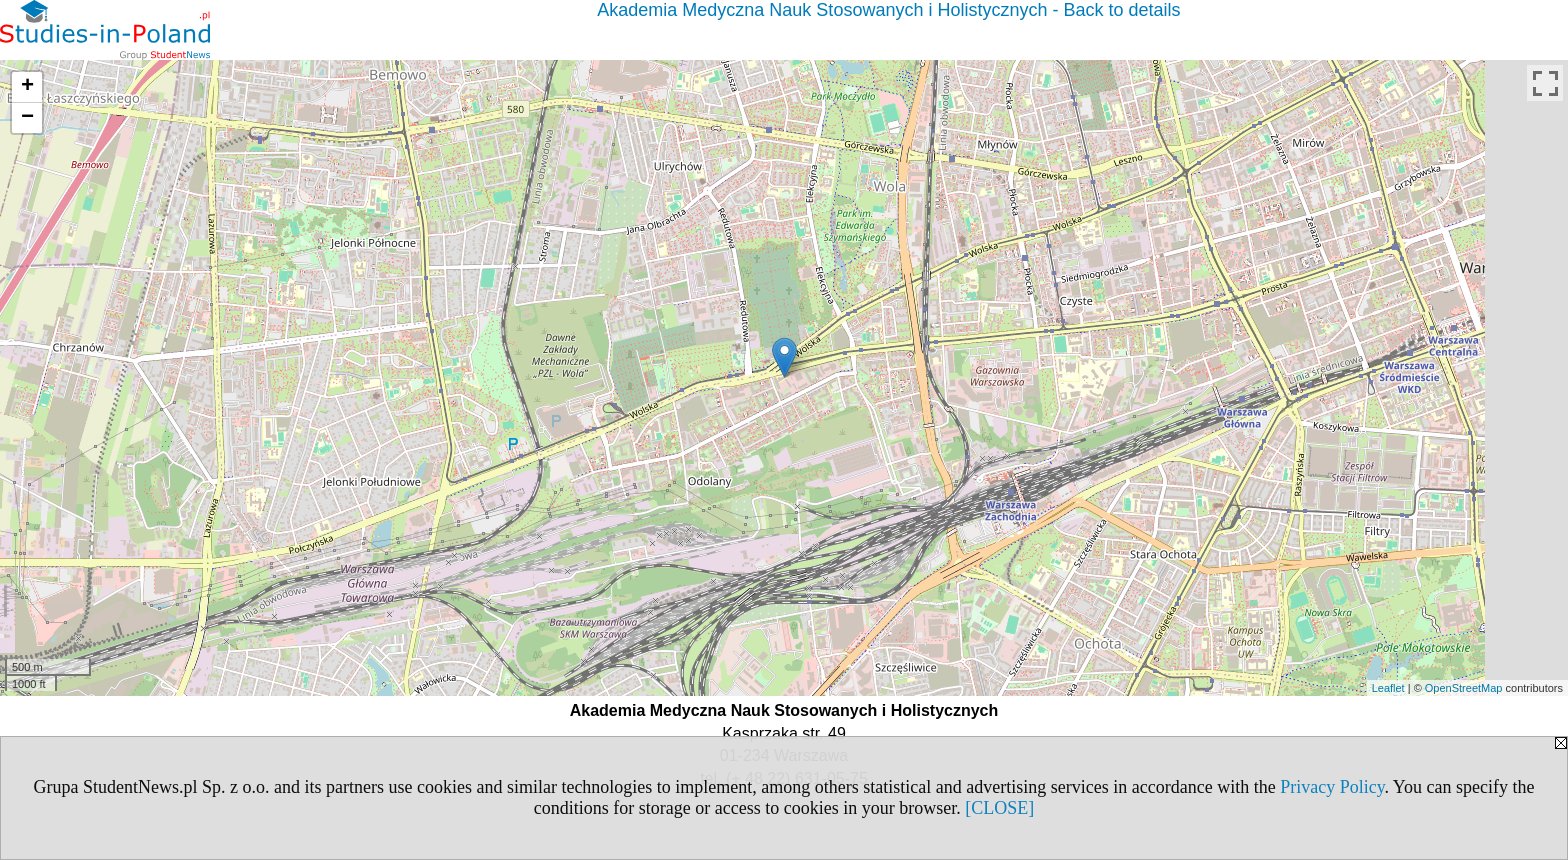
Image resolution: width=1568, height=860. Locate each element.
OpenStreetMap (1464, 688)
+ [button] (27, 87)
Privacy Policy (1332, 787)
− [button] (27, 118)
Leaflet (1388, 688)
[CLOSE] (999, 808)
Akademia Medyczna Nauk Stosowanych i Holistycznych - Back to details (888, 10)
